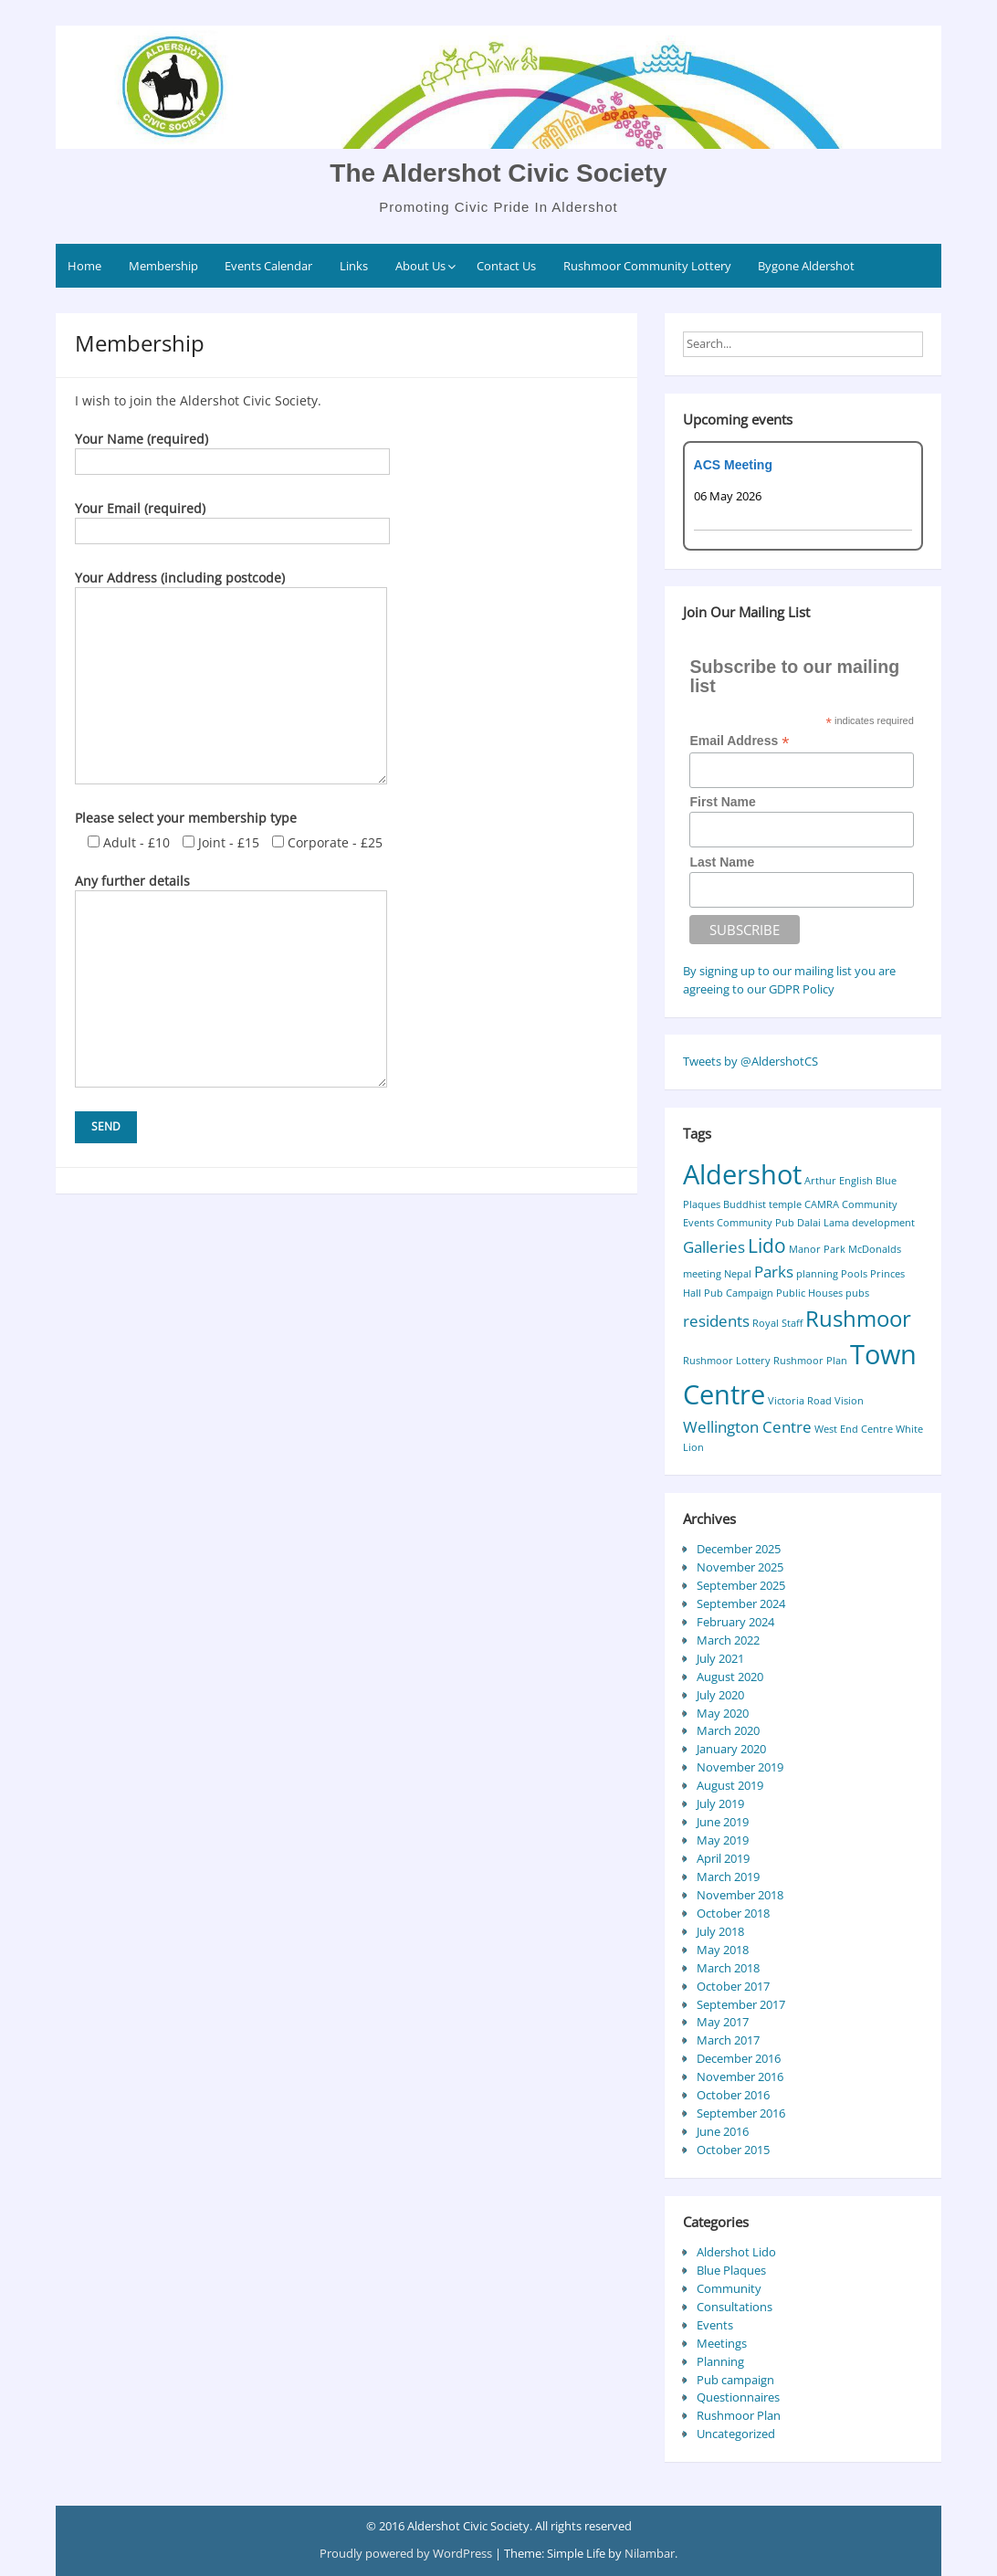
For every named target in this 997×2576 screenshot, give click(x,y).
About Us (420, 266)
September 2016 (741, 2113)
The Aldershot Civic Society (498, 173)
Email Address (739, 741)
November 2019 (740, 1767)
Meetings (722, 2343)
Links (354, 266)
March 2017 (728, 2040)
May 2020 (723, 1713)
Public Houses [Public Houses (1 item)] (809, 1293)
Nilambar (649, 2553)
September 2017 (741, 2004)
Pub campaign (735, 2379)
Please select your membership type (186, 817)
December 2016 (739, 2058)
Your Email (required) (232, 519)
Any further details (231, 890)
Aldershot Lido (736, 2252)
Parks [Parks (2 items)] (773, 1271)
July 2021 (720, 1658)
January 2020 (731, 1748)
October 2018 (733, 1913)
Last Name (721, 862)
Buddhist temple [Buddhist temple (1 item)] (762, 1204)
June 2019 (723, 1822)
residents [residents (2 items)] (716, 1320)
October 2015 (733, 2149)
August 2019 (730, 1785)
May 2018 (723, 1949)
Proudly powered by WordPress (407, 2553)
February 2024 (735, 1622)
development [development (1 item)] (883, 1222)
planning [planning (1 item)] (817, 1273)
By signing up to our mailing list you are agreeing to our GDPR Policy (789, 979)
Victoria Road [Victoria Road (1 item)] (800, 1400)
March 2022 (728, 1640)
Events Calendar (268, 266)
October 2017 (733, 1986)
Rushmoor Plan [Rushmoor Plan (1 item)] (810, 1360)
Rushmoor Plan (739, 2415)
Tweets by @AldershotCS (750, 1061)
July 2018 (720, 1931)
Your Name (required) (232, 450)
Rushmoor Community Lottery (647, 266)
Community (729, 2288)
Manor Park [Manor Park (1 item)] (817, 1249)
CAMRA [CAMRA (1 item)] (821, 1204)
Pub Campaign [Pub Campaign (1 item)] (738, 1293)
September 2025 (741, 1585)
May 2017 (723, 2021)
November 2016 (740, 2076)
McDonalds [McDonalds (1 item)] (874, 1249)
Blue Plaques (731, 2270)
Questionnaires (738, 2397)
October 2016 (733, 2095)
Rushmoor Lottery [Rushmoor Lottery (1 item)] (727, 1360)
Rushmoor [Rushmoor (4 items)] (858, 1318)
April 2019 (723, 1858)
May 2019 (723, 1840)
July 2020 (720, 1695)
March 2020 (728, 1730)
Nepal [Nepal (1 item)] (737, 1273)
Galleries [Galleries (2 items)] (714, 1246)
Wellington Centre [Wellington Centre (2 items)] (747, 1426)
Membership (163, 266)
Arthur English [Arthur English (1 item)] (838, 1180)
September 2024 (741, 1603)
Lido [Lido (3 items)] (767, 1245)
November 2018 (740, 1895)
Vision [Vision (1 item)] (849, 1400)
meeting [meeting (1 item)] (702, 1273)
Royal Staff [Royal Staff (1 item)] (777, 1323)
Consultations (734, 2306)
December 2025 (739, 1548)
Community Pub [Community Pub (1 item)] (755, 1222)
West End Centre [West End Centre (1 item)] (853, 1429)
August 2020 (730, 1676)
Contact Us (506, 266)
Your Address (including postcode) (231, 587)
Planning (720, 2361)
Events (715, 2325)
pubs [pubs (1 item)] (857, 1293)
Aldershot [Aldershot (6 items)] (742, 1174)
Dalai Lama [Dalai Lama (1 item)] (823, 1222)
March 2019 (728, 1876)
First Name (722, 801)
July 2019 (720, 1803)
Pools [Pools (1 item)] (854, 1273)
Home (84, 266)
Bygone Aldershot (806, 266)
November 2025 (740, 1567)
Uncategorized (736, 2433)
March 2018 (728, 1968)
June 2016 (723, 2131)
